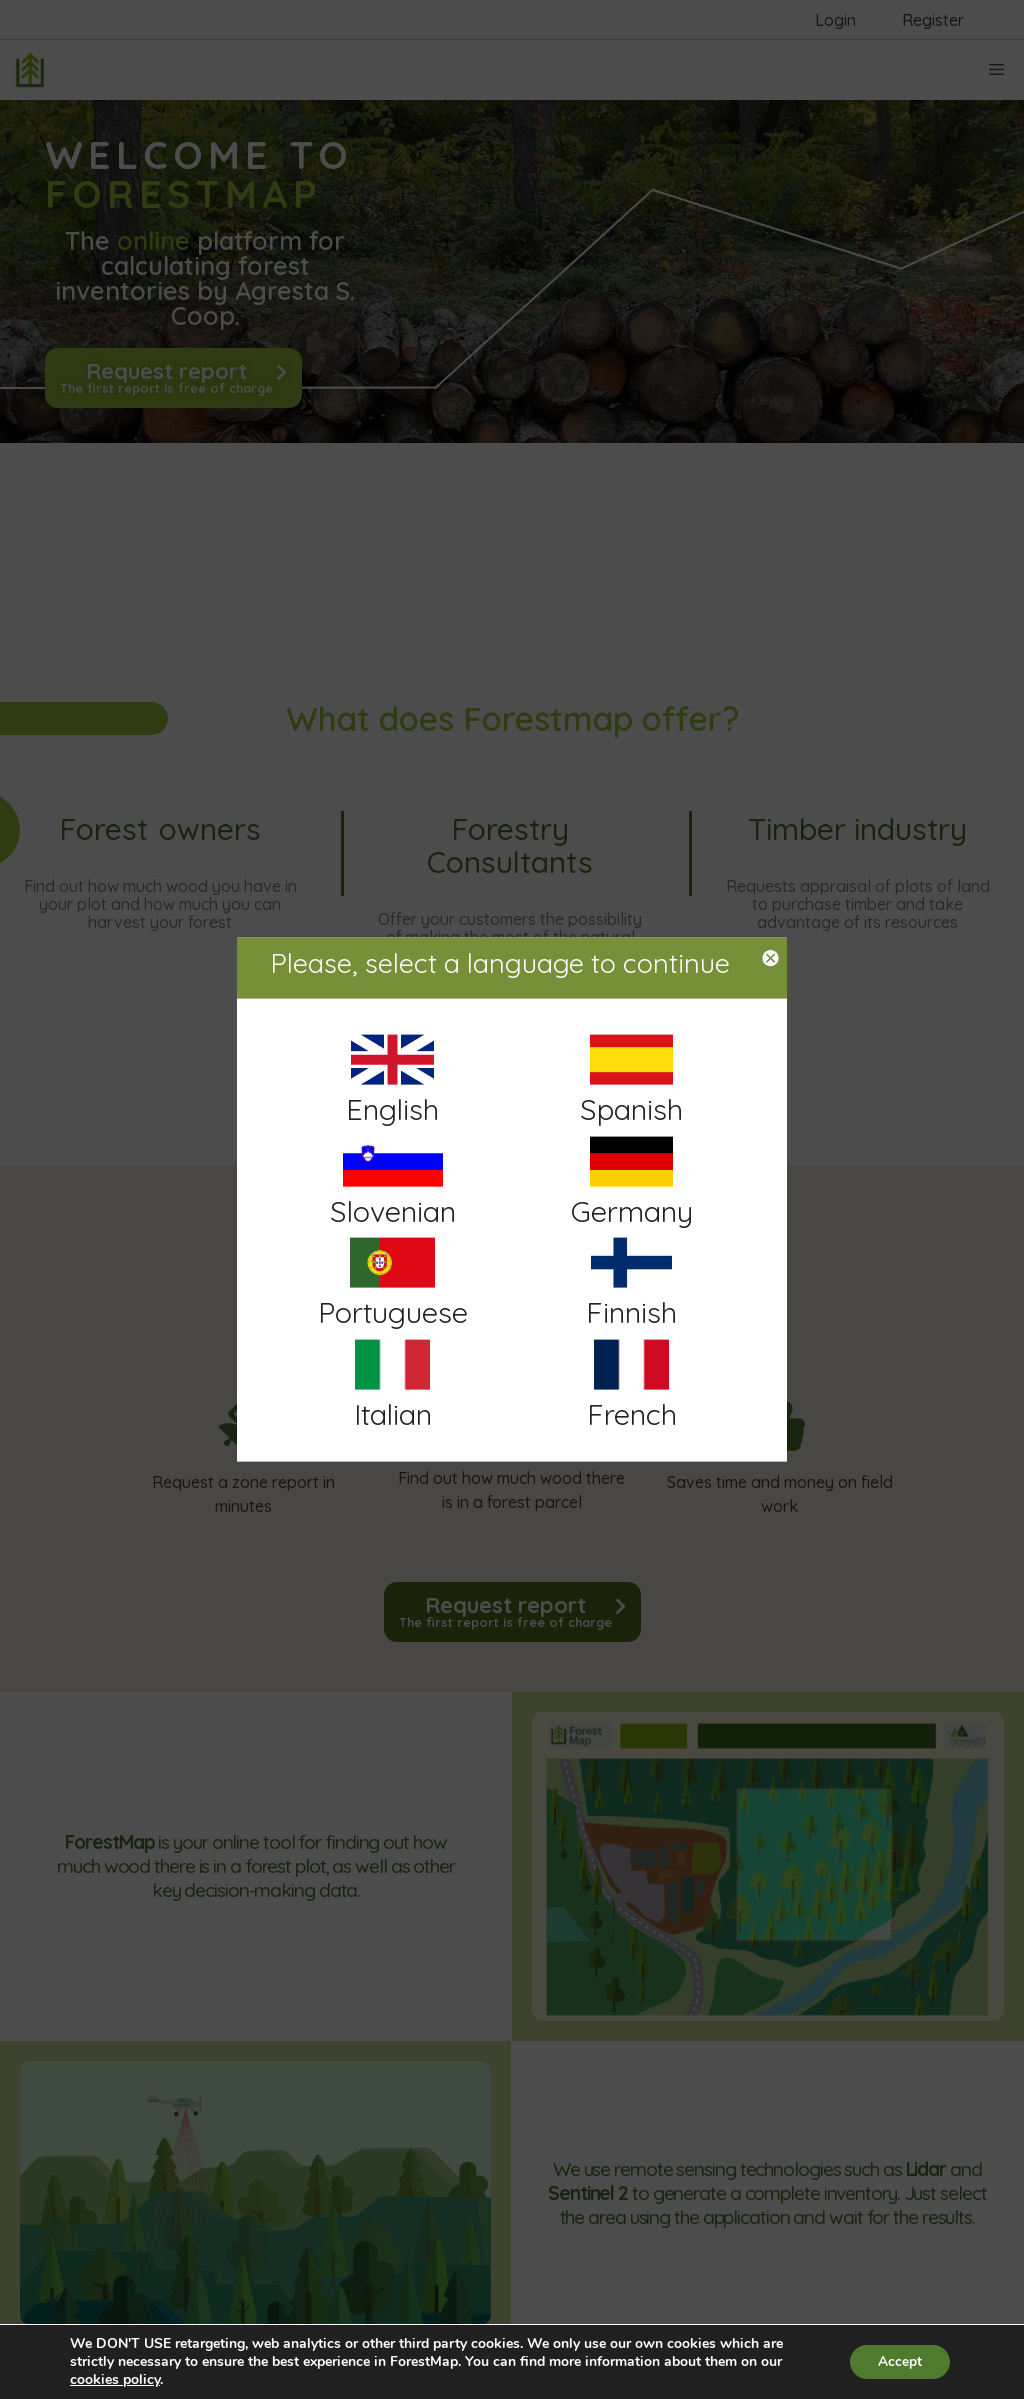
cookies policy (115, 2379)
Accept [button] (898, 2361)
